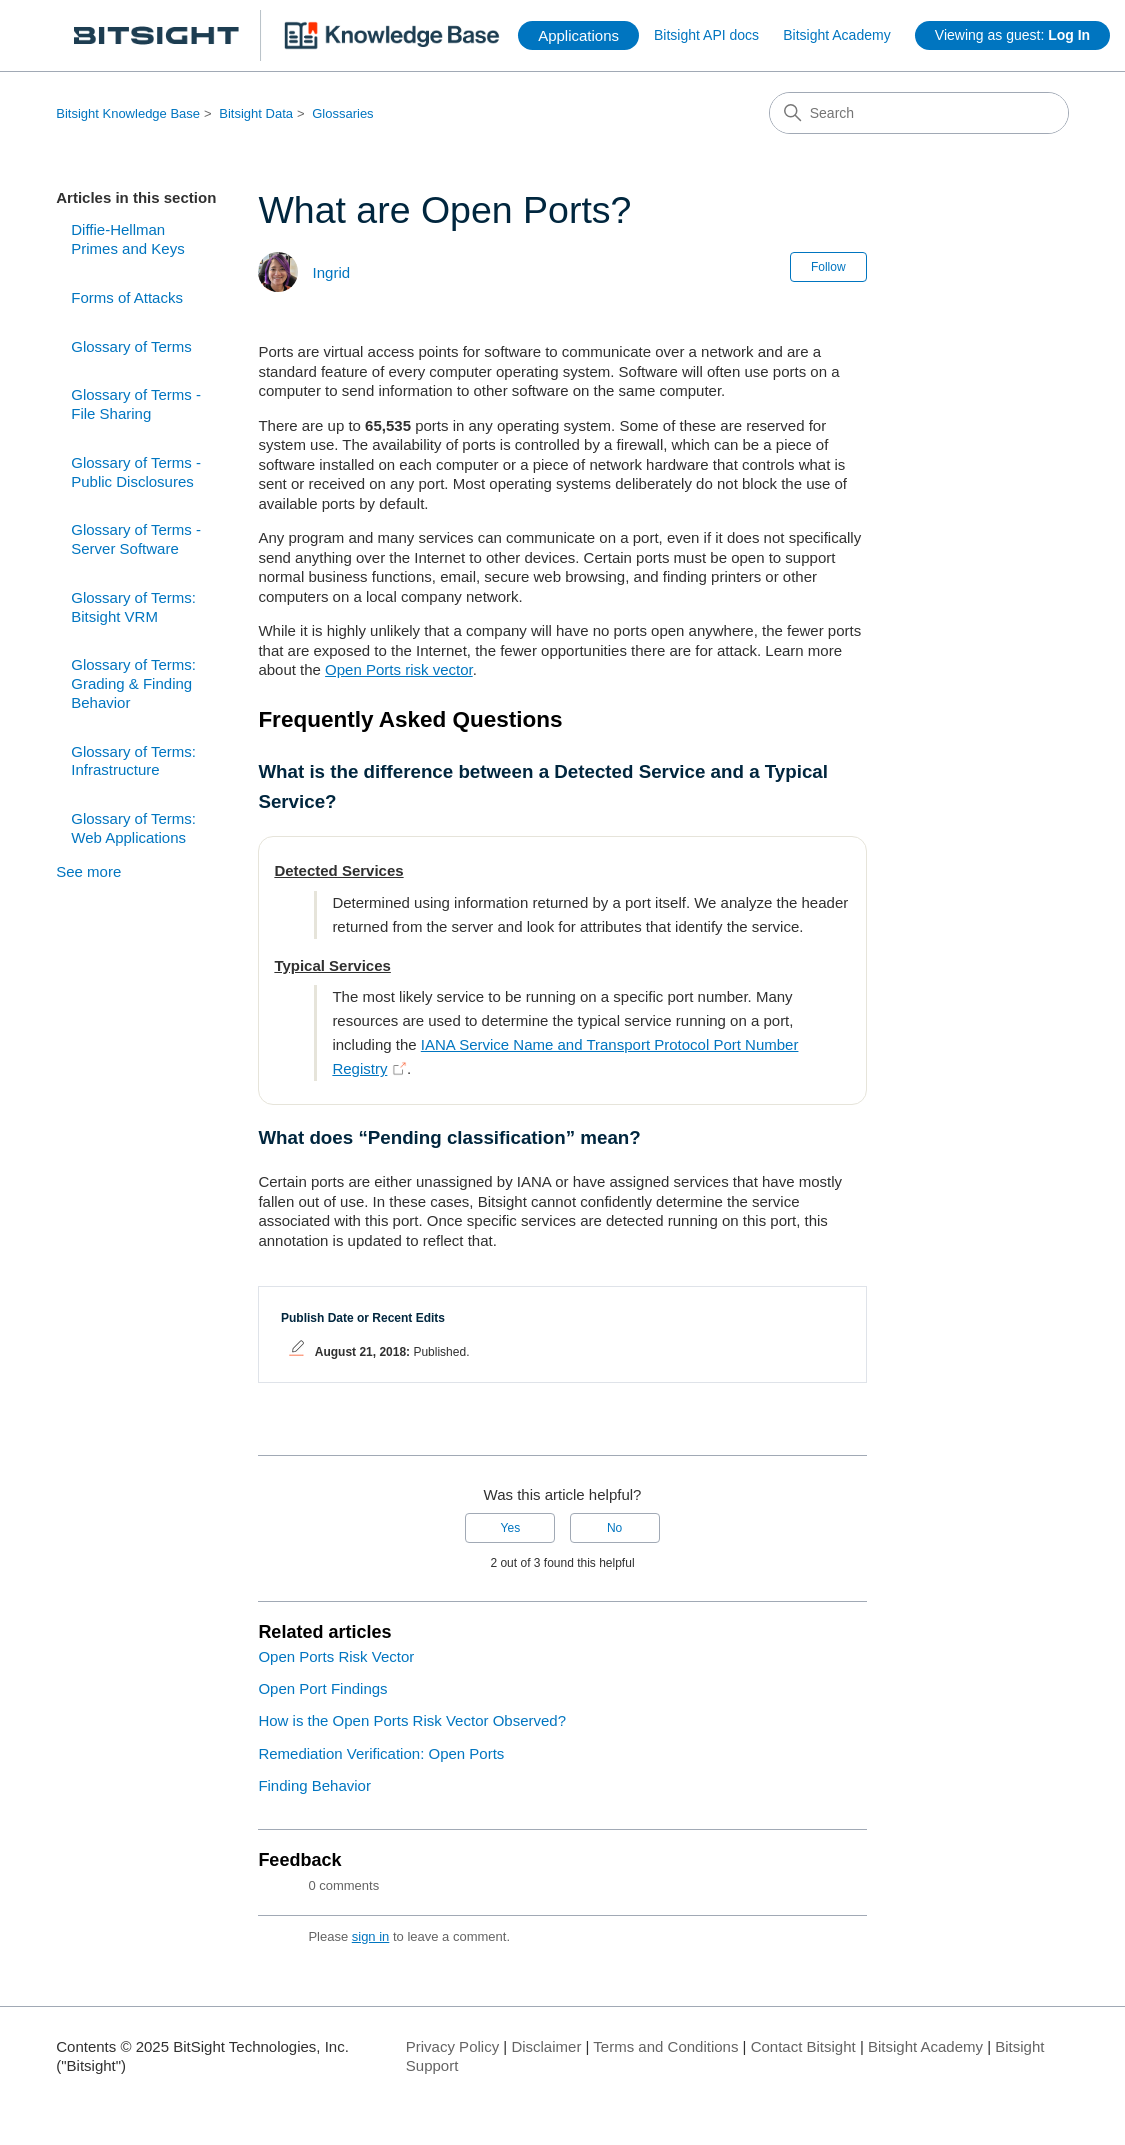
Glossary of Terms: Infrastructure (133, 761)
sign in (371, 1936)
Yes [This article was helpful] (511, 1528)
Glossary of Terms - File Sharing (136, 404)
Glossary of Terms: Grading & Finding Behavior (133, 683)
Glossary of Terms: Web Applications (133, 828)
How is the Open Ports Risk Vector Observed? (412, 1720)
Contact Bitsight (803, 2046)
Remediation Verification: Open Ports (381, 1753)
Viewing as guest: (1012, 35)
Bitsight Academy (836, 35)
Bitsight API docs (706, 35)
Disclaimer (546, 2046)
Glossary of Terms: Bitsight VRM (133, 607)
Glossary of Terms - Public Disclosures (136, 472)
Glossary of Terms (131, 346)
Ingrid (332, 272)
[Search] (919, 113)
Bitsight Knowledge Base (128, 113)
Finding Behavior (314, 1785)
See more (88, 871)
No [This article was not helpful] (614, 1528)
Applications (578, 35)
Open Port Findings (322, 1688)
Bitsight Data (256, 113)
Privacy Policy (452, 2046)
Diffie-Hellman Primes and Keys (127, 239)
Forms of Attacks (127, 297)
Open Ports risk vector (399, 669)
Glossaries (342, 113)
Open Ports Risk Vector (336, 1656)
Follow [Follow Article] (828, 267)
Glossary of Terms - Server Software (136, 539)
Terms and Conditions (665, 2046)
